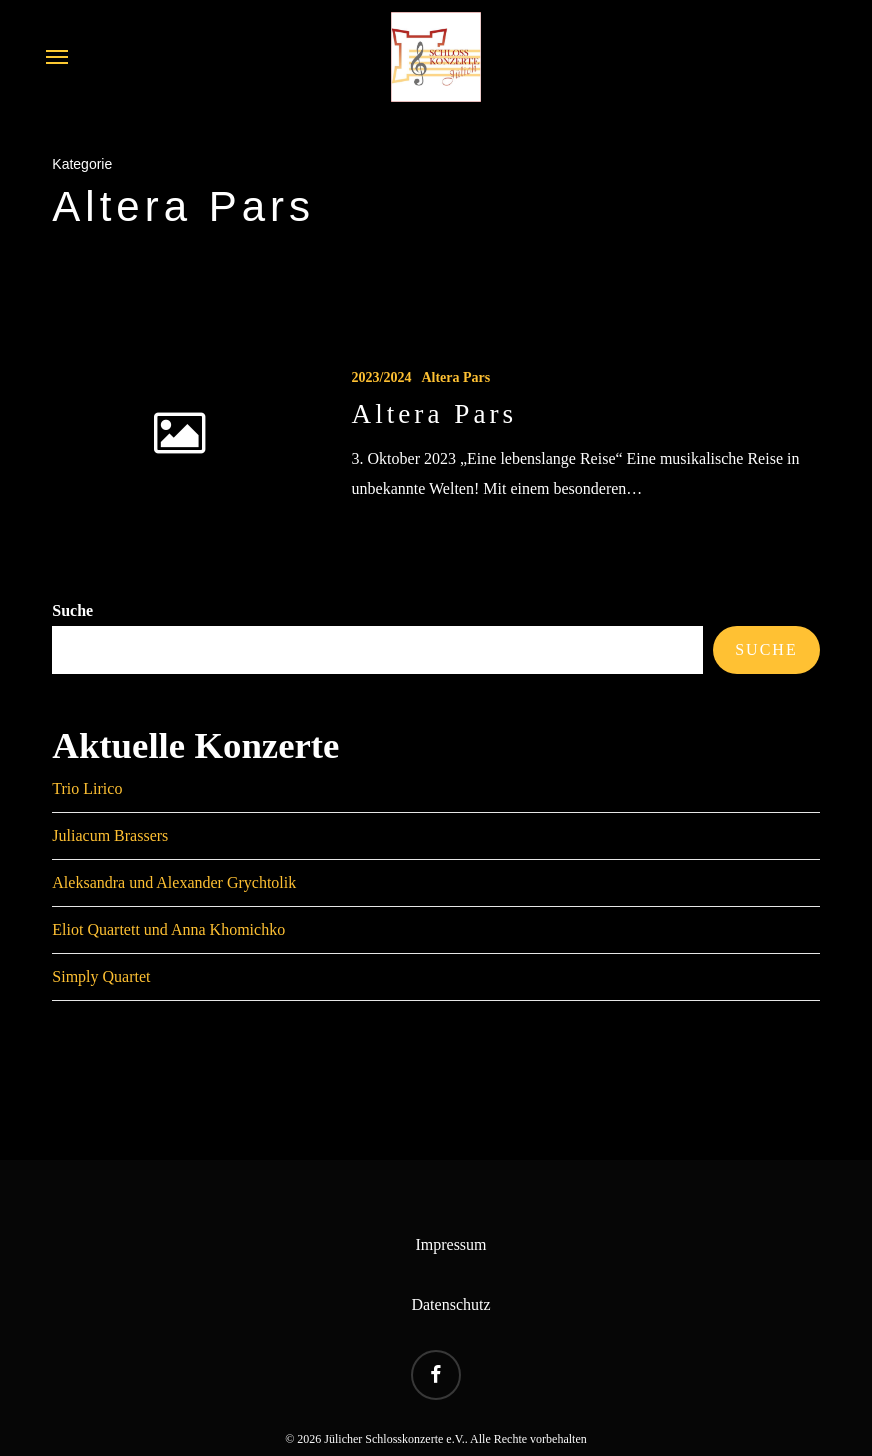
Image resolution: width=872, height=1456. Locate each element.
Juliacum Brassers (110, 835)
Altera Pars (455, 377)
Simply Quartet (101, 976)
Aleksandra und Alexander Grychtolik (174, 882)
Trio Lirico (87, 788)
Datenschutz (450, 1304)
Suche (72, 610)
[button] (57, 57)
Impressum (450, 1244)
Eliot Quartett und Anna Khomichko (168, 929)
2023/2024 (382, 377)
